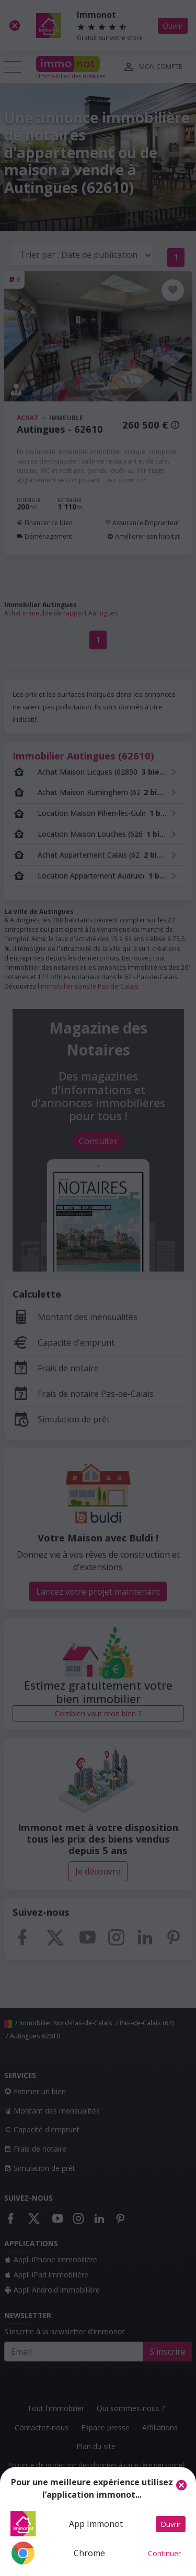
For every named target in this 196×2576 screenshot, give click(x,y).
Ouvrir (170, 2524)
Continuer (164, 2553)
